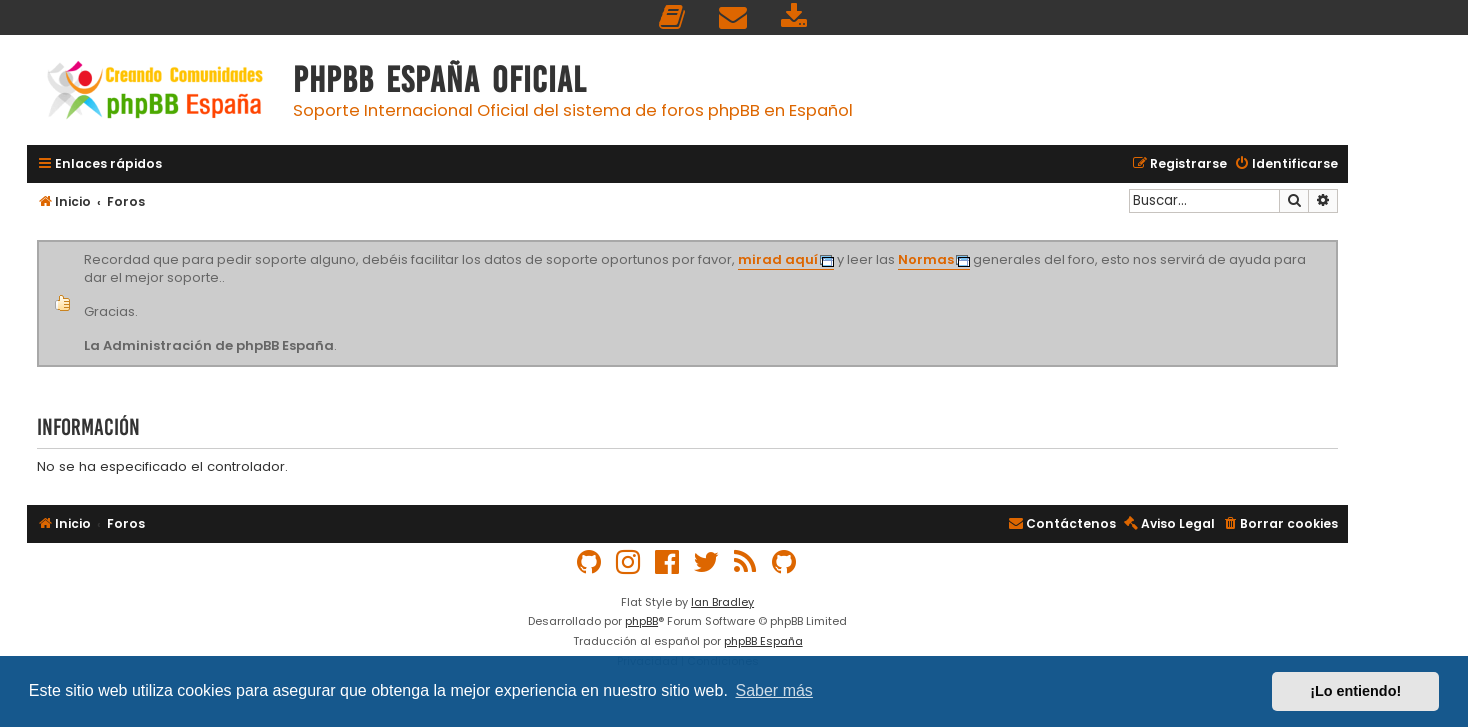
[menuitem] (673, 17)
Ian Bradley (722, 602)
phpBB (641, 621)
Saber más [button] (774, 690)
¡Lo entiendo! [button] (1355, 691)
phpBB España (763, 641)
